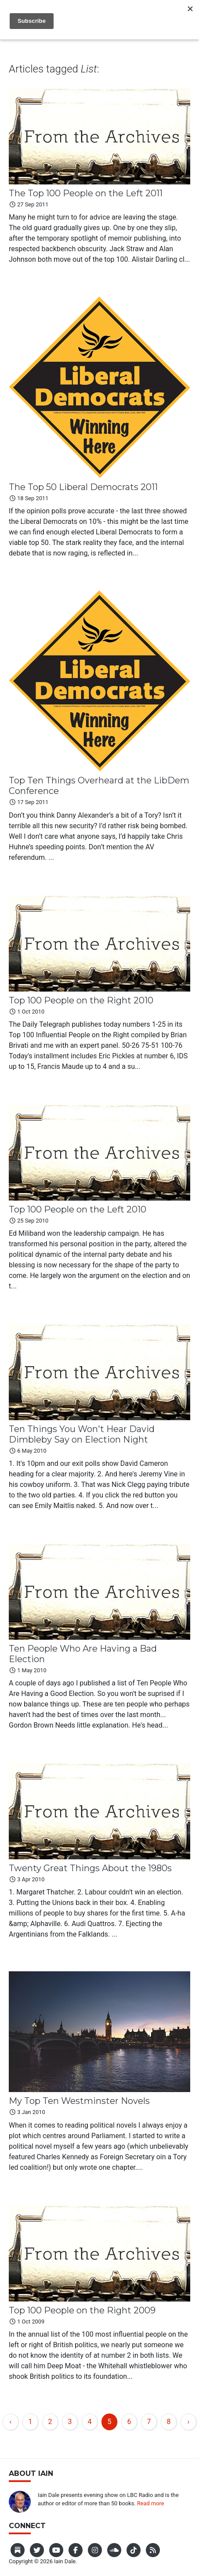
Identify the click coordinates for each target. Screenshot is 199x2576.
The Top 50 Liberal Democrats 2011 (83, 487)
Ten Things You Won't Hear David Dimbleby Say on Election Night (82, 1434)
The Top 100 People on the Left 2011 (86, 193)
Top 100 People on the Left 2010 (77, 1209)
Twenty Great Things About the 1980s (90, 1868)
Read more (150, 2503)
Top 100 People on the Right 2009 (82, 2310)
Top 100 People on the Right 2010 (81, 1000)
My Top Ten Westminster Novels (79, 2101)
